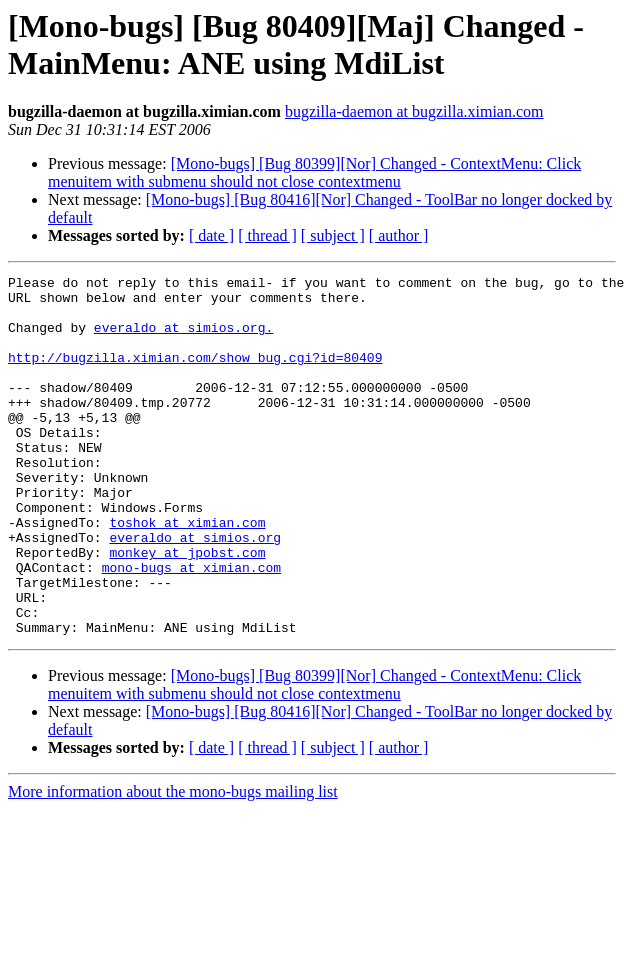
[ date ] (211, 235)
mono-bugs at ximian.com (191, 627)
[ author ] (399, 235)
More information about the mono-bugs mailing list (173, 863)
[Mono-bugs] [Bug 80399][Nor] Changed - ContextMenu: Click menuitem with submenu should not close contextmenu (314, 172)
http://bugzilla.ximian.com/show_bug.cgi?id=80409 (195, 375)
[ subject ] (333, 235)
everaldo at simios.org (195, 591)
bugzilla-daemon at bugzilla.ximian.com (414, 111)
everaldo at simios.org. (183, 339)
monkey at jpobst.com (187, 609)
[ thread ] (267, 235)
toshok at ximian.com (187, 573)
